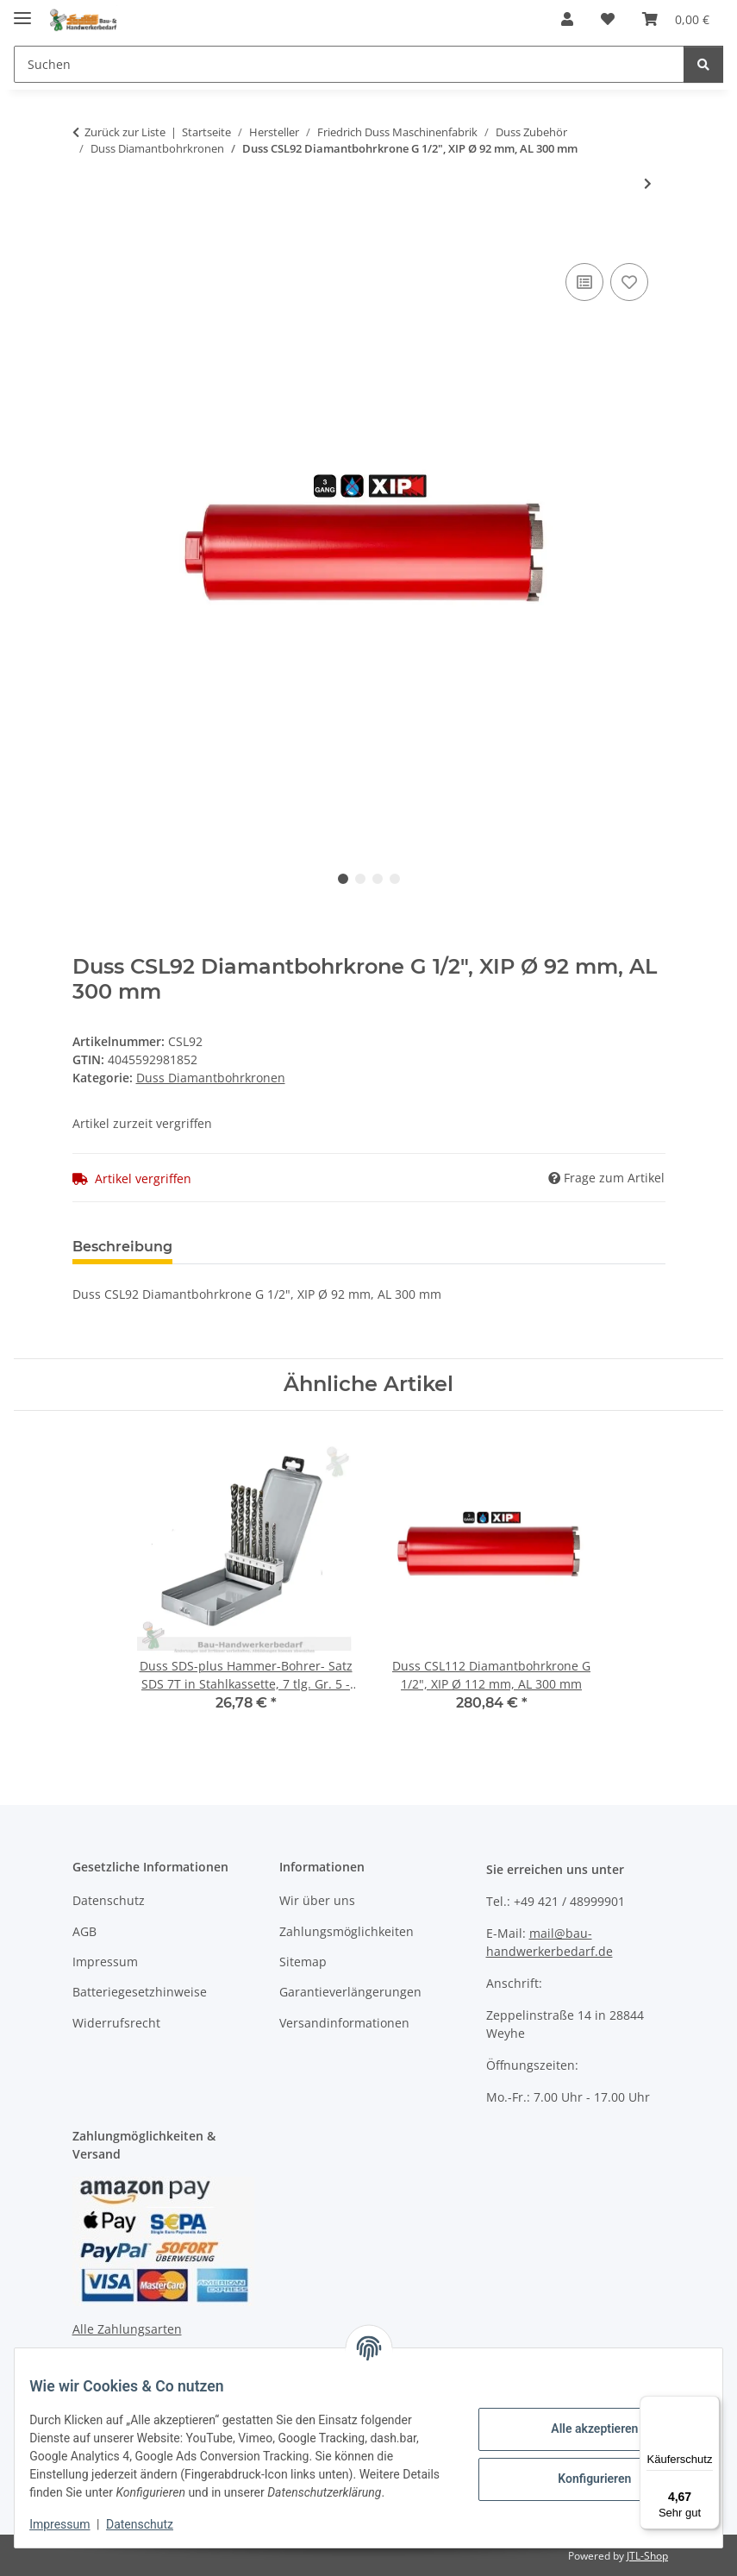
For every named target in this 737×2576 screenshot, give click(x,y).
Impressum (72, 2524)
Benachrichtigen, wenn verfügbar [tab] (447, 1246)
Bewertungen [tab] (249, 1246)
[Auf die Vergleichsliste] (584, 282)
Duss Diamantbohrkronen (210, 1077)
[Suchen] (349, 64)
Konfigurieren (581, 2470)
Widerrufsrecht (116, 2023)
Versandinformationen (344, 2023)
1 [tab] (343, 879)
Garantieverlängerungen (350, 1992)
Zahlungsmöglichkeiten (346, 1931)
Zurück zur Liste (125, 132)
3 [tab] (377, 879)
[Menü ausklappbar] (22, 11)
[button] (567, 19)
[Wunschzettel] (607, 19)
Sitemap (303, 1961)
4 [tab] (395, 879)
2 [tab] (360, 879)
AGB (84, 1931)
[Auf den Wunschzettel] (629, 282)
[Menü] (709, 2406)
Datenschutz (152, 2524)
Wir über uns (317, 1900)
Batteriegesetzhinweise (139, 1992)
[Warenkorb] (675, 19)
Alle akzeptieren (581, 2420)
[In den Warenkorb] (86, 239)
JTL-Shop (647, 2555)
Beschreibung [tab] (122, 1246)
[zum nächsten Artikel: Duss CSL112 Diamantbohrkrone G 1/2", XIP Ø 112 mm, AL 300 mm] (647, 183)
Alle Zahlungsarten (127, 2329)
